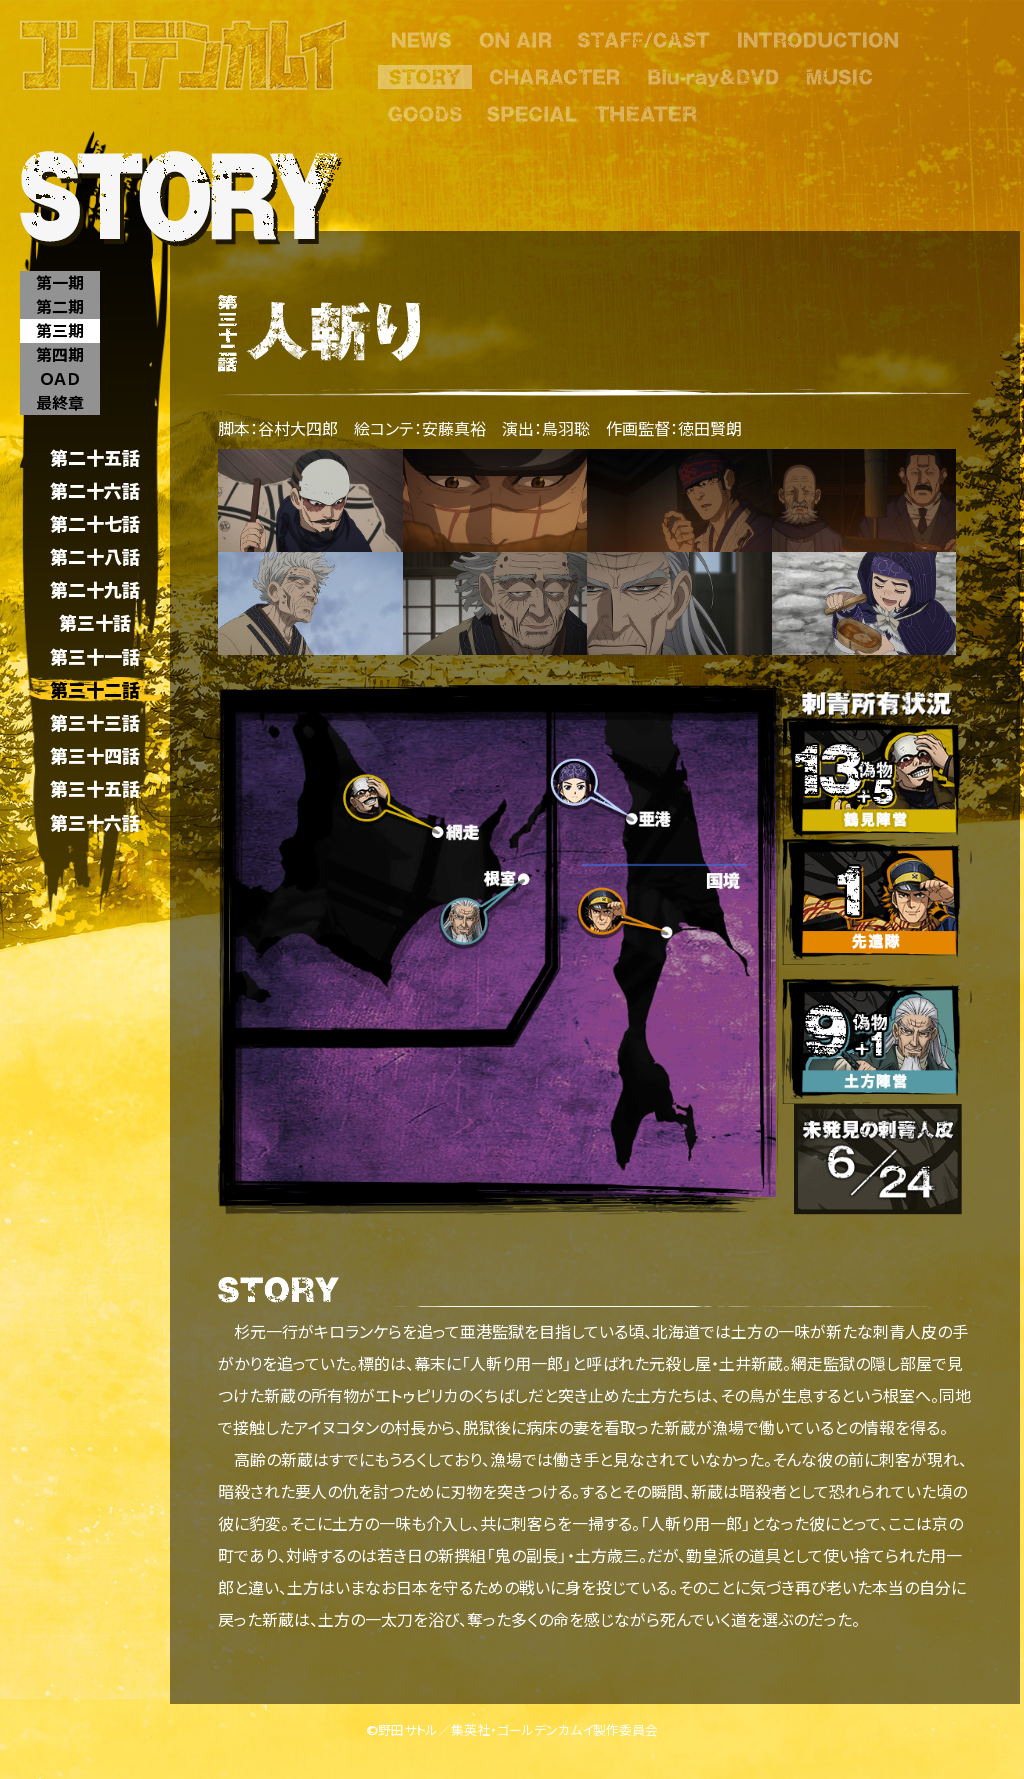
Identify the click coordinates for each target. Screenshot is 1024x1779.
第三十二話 (95, 689)
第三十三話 (95, 722)
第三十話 (95, 623)
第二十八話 (95, 556)
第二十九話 (95, 590)
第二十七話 (95, 523)
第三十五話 (95, 789)
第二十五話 (95, 457)
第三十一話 (95, 656)
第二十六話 (95, 490)
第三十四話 (95, 756)
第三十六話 (95, 822)
